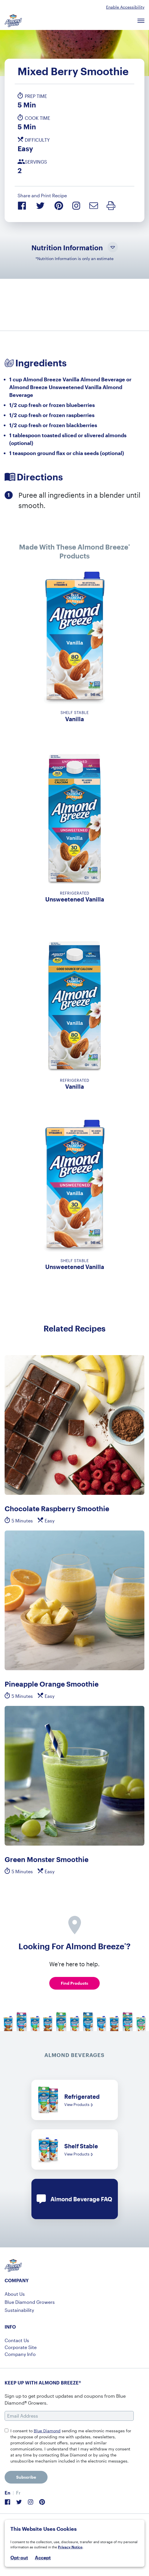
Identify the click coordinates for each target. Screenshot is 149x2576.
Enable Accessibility (125, 7)
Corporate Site (21, 2347)
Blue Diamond (47, 2430)
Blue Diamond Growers (30, 2302)
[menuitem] (7, 2492)
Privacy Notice (70, 2547)
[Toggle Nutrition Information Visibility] (112, 247)
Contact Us (17, 2340)
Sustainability (19, 2310)
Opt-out (19, 2557)
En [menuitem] (7, 2492)
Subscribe (26, 2477)
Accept (43, 2557)
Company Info (20, 2354)
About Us (15, 2294)
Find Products (74, 1983)
